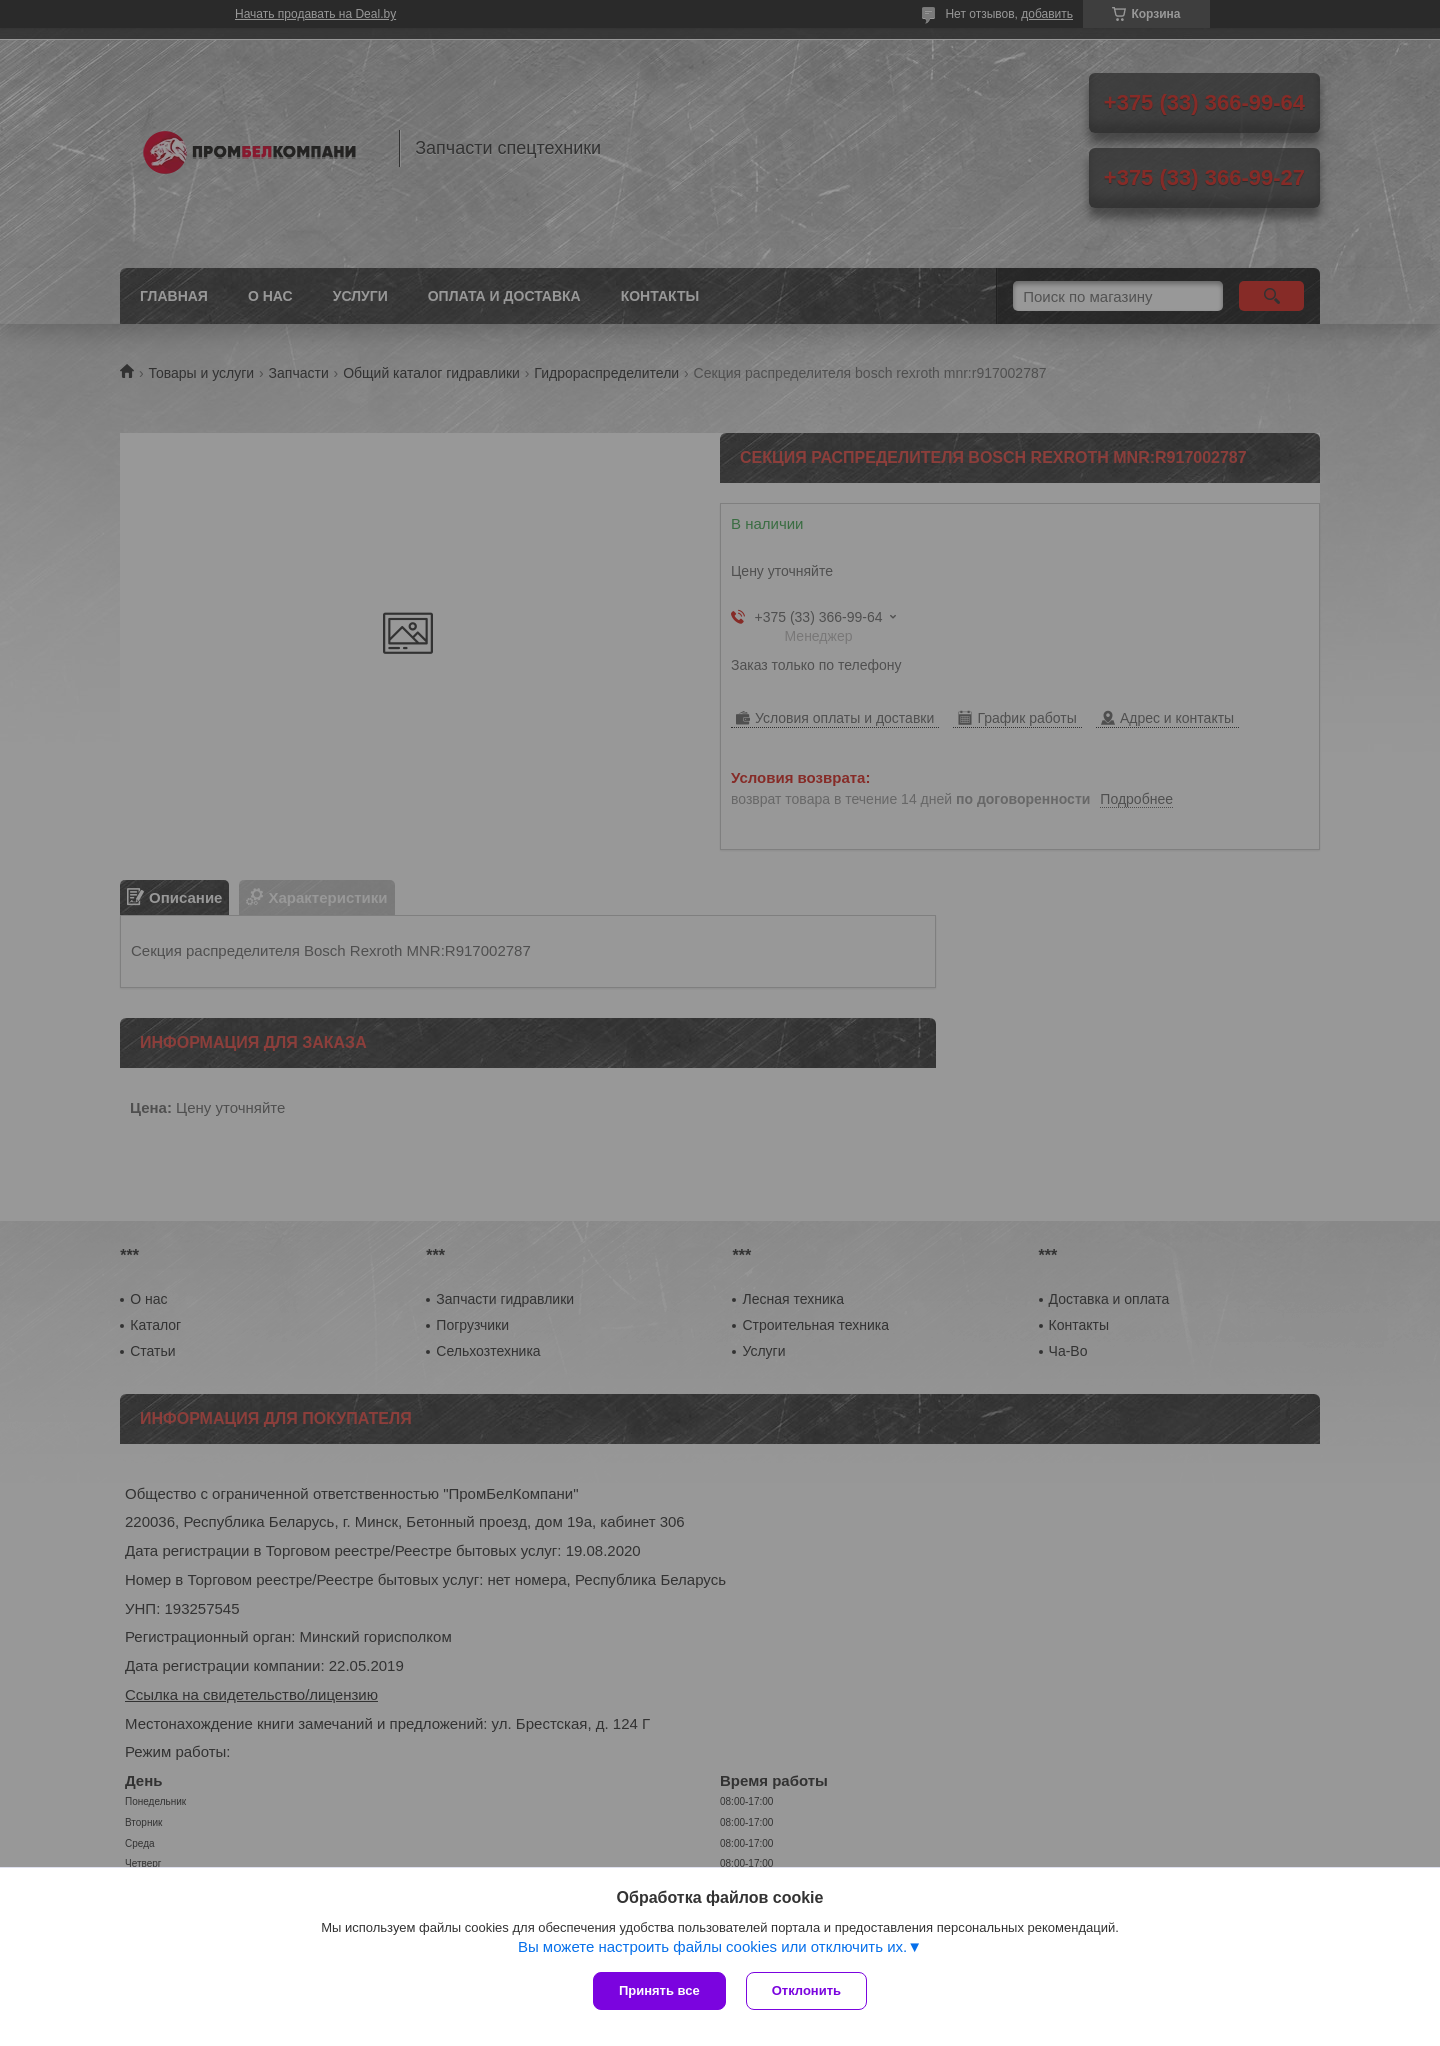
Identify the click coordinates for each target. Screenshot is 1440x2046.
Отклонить (806, 1990)
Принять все (659, 1990)
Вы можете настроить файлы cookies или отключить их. (712, 1946)
